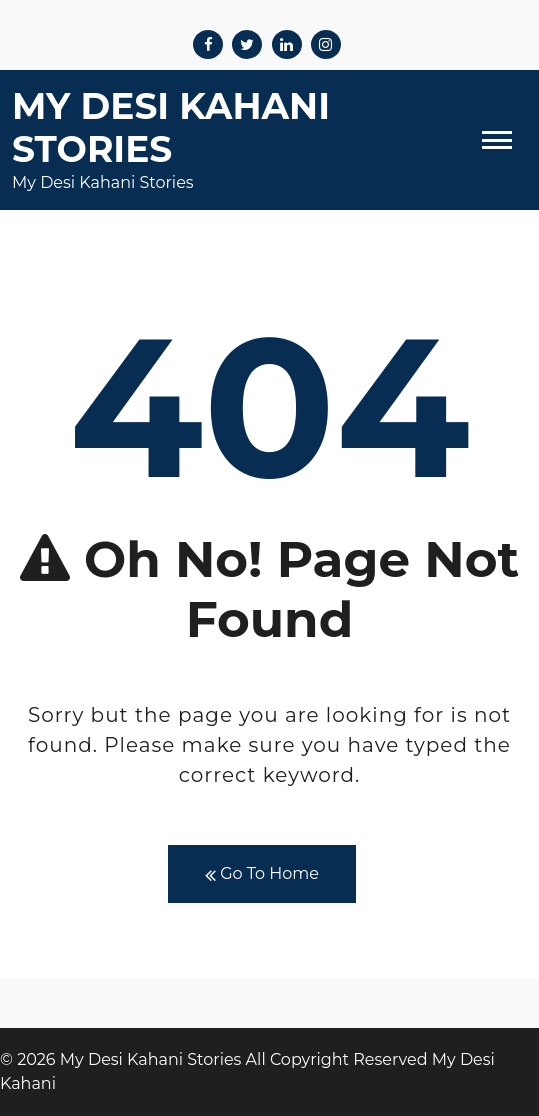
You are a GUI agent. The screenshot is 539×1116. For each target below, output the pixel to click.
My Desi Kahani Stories (171, 127)
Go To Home (262, 874)
